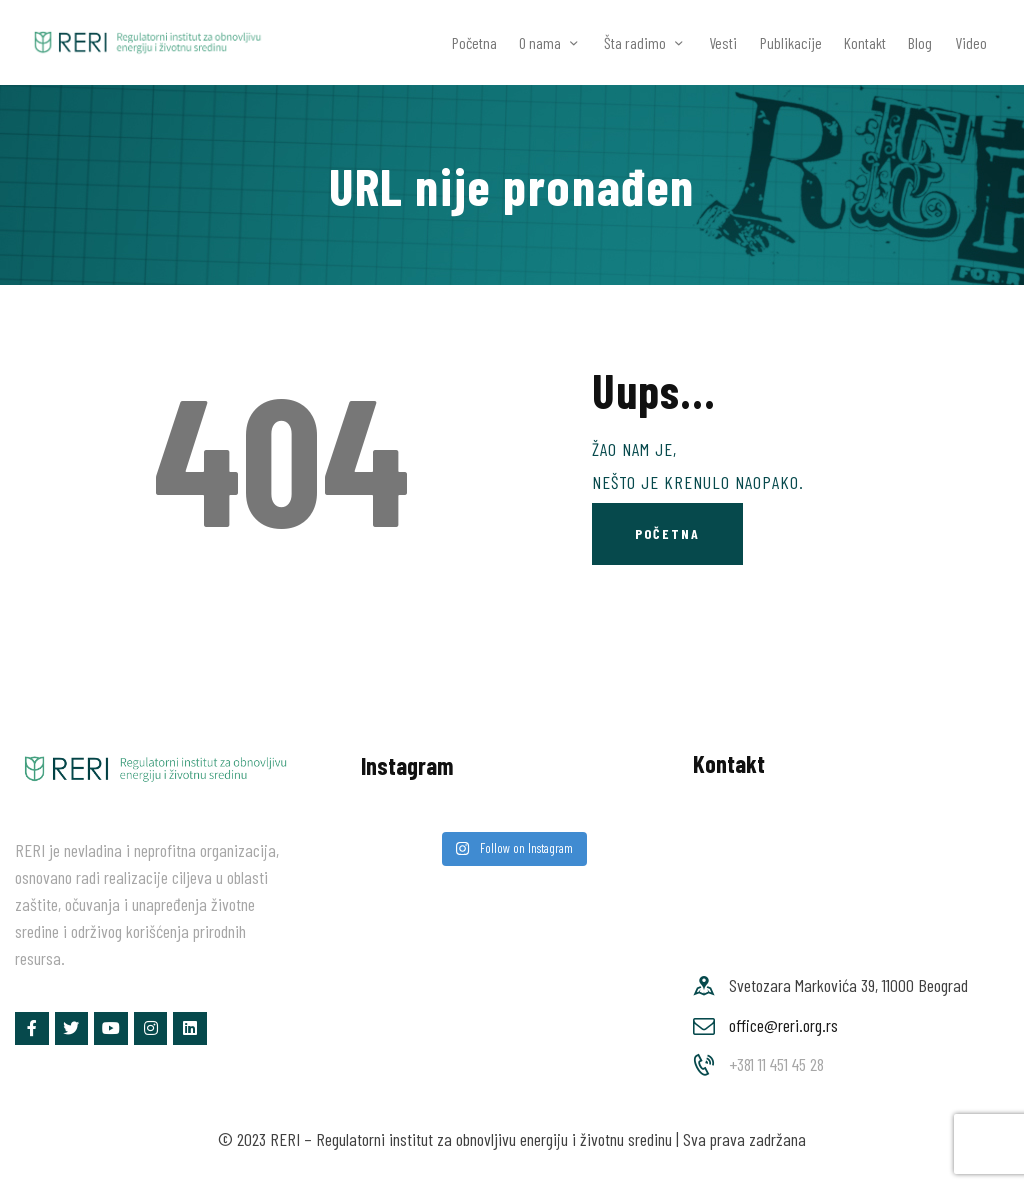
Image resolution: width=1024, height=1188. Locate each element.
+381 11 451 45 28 (776, 1064)
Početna (667, 533)
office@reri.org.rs (783, 1025)
